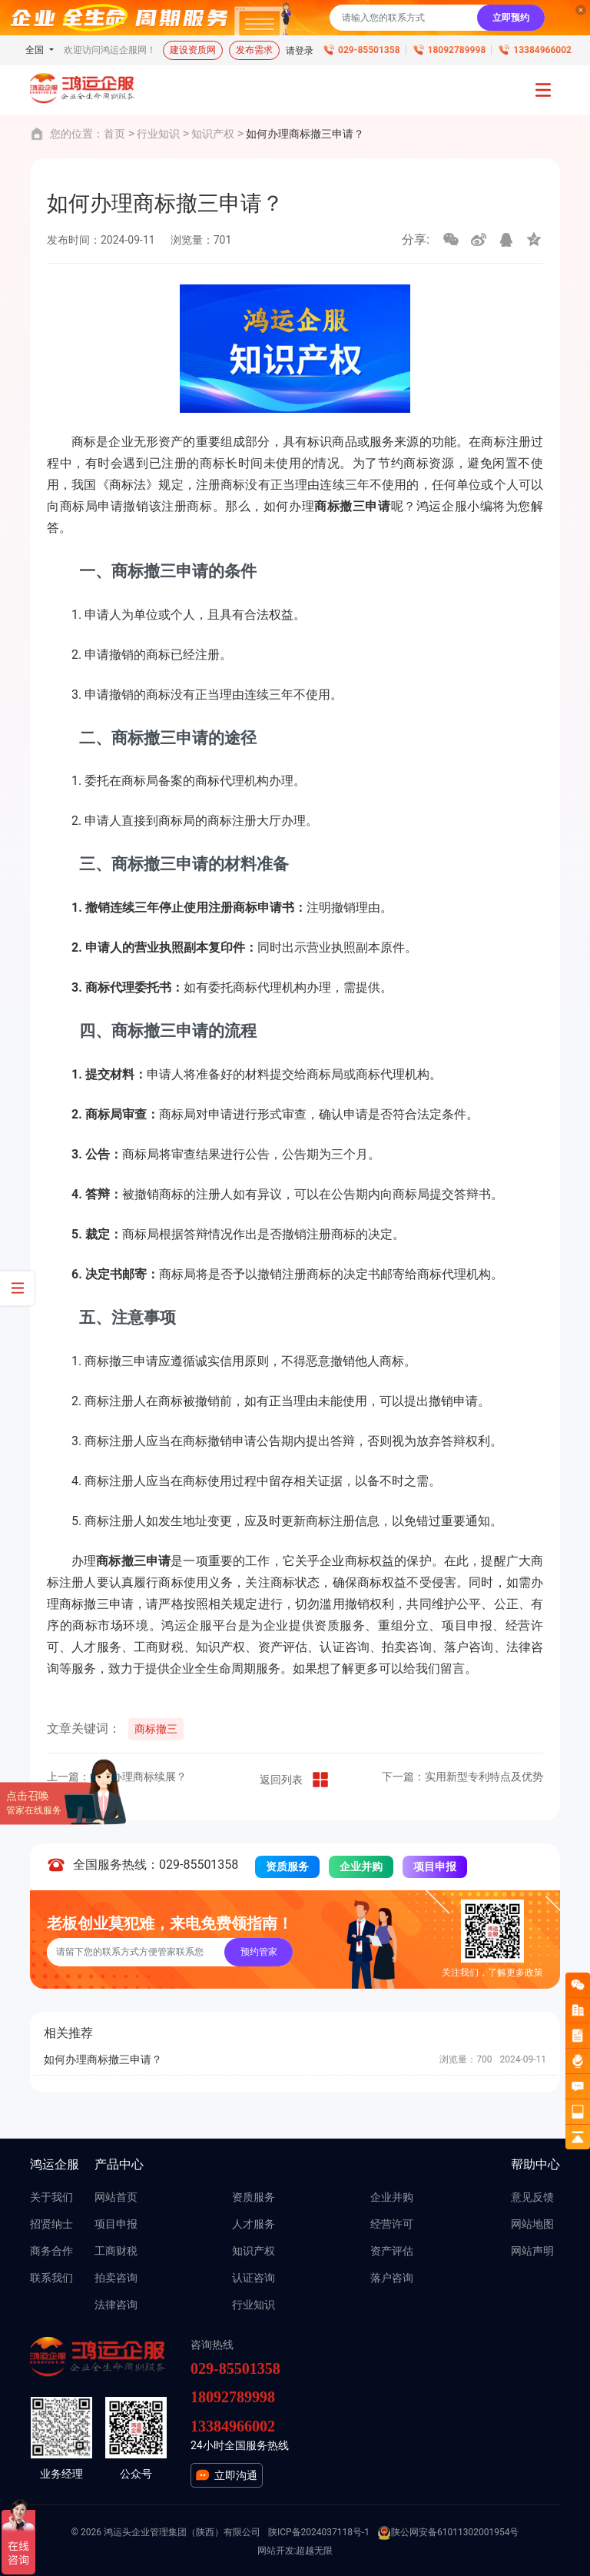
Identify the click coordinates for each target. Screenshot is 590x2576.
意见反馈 (532, 2197)
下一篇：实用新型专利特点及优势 (462, 1776)
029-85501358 (368, 50)
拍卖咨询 (116, 2278)
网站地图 (532, 2224)
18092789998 (457, 50)
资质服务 (287, 1866)
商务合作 (51, 2251)
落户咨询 (391, 2278)
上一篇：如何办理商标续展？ (117, 1776)
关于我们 (51, 2197)
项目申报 (434, 1866)
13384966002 (542, 50)
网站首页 (116, 2197)
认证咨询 (253, 2278)
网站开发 (275, 2550)
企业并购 (361, 1866)
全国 (35, 50)
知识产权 (212, 134)
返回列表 (295, 1780)
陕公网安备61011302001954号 (448, 2533)
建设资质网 (193, 50)
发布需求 (254, 50)
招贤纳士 (51, 2224)
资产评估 (391, 2251)
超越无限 (314, 2550)
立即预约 (510, 17)
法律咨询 (116, 2304)
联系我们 (51, 2278)
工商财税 (116, 2251)
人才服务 (253, 2224)
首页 (114, 134)
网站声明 (532, 2251)
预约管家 (258, 1951)
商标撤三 (155, 1729)
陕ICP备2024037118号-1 (319, 2532)
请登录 (299, 50)
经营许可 (391, 2224)
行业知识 (158, 134)
